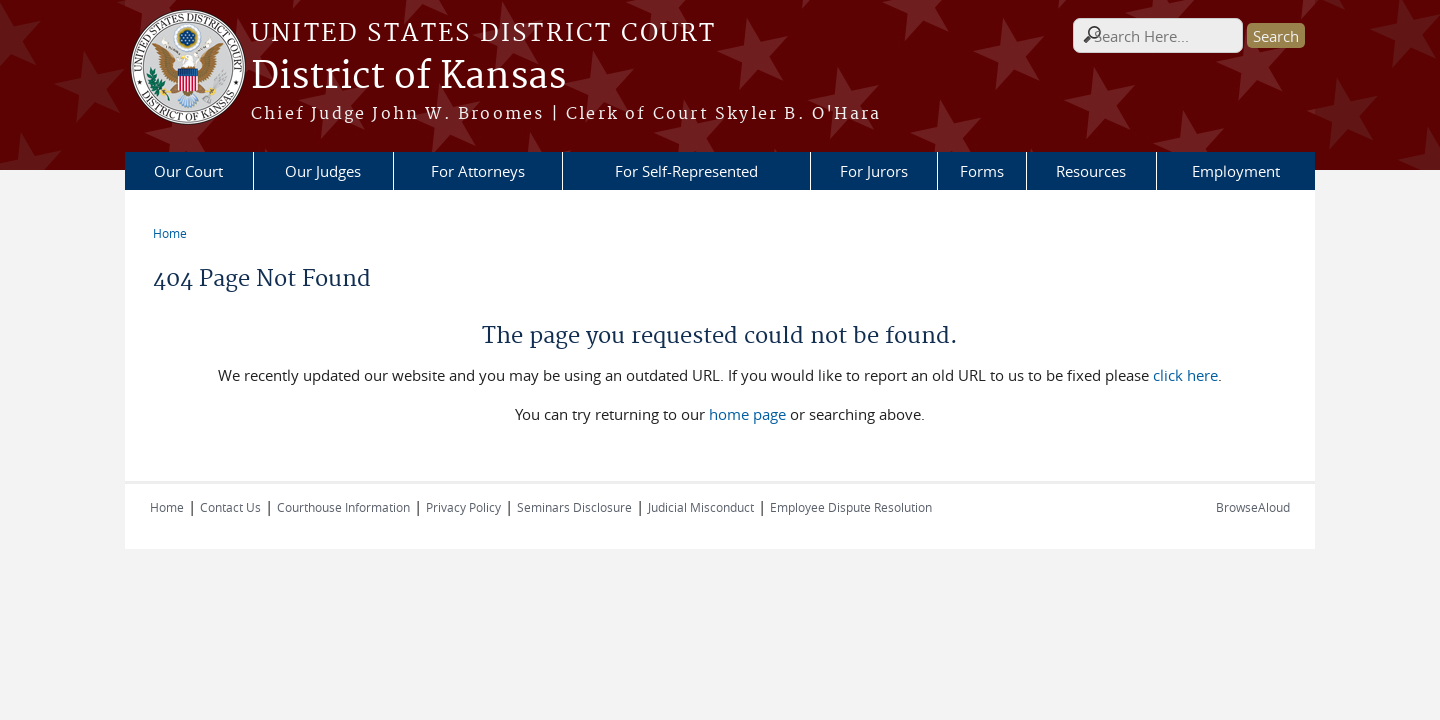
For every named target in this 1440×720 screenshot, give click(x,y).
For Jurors (874, 171)
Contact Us (230, 507)
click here (1185, 375)
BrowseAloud (1253, 507)
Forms (982, 171)
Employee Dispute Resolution (851, 507)
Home (170, 233)
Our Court (188, 171)
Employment (1236, 171)
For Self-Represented (686, 171)
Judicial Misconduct (701, 507)
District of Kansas (408, 77)
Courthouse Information (343, 507)
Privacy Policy (463, 507)
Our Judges (323, 171)
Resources (1091, 171)
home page (747, 414)
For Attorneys (478, 171)
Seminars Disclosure (574, 507)
